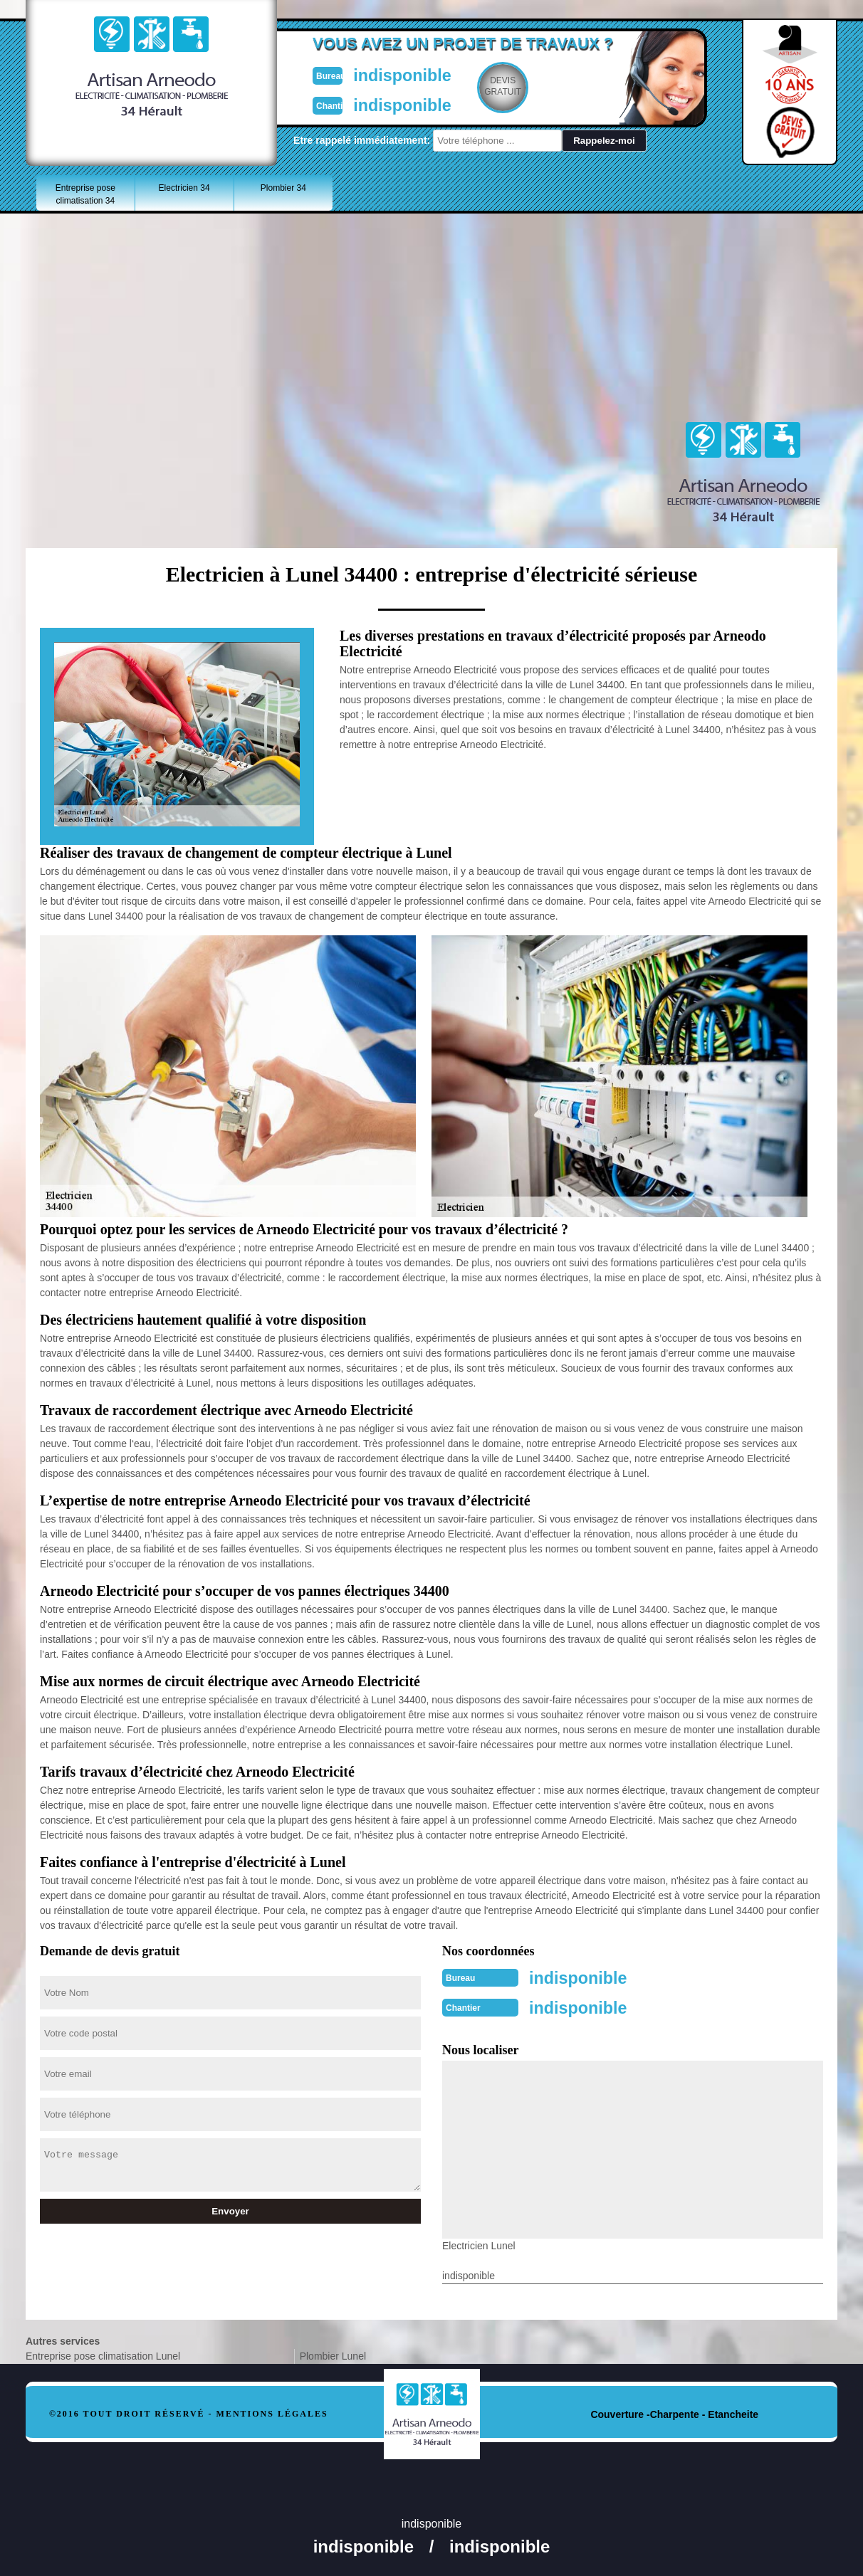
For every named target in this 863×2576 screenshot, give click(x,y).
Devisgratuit (497, 86)
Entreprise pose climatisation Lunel (103, 2353)
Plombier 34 (283, 188)
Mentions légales (272, 2411)
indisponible (389, 73)
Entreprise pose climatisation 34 (85, 194)
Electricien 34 (184, 188)
